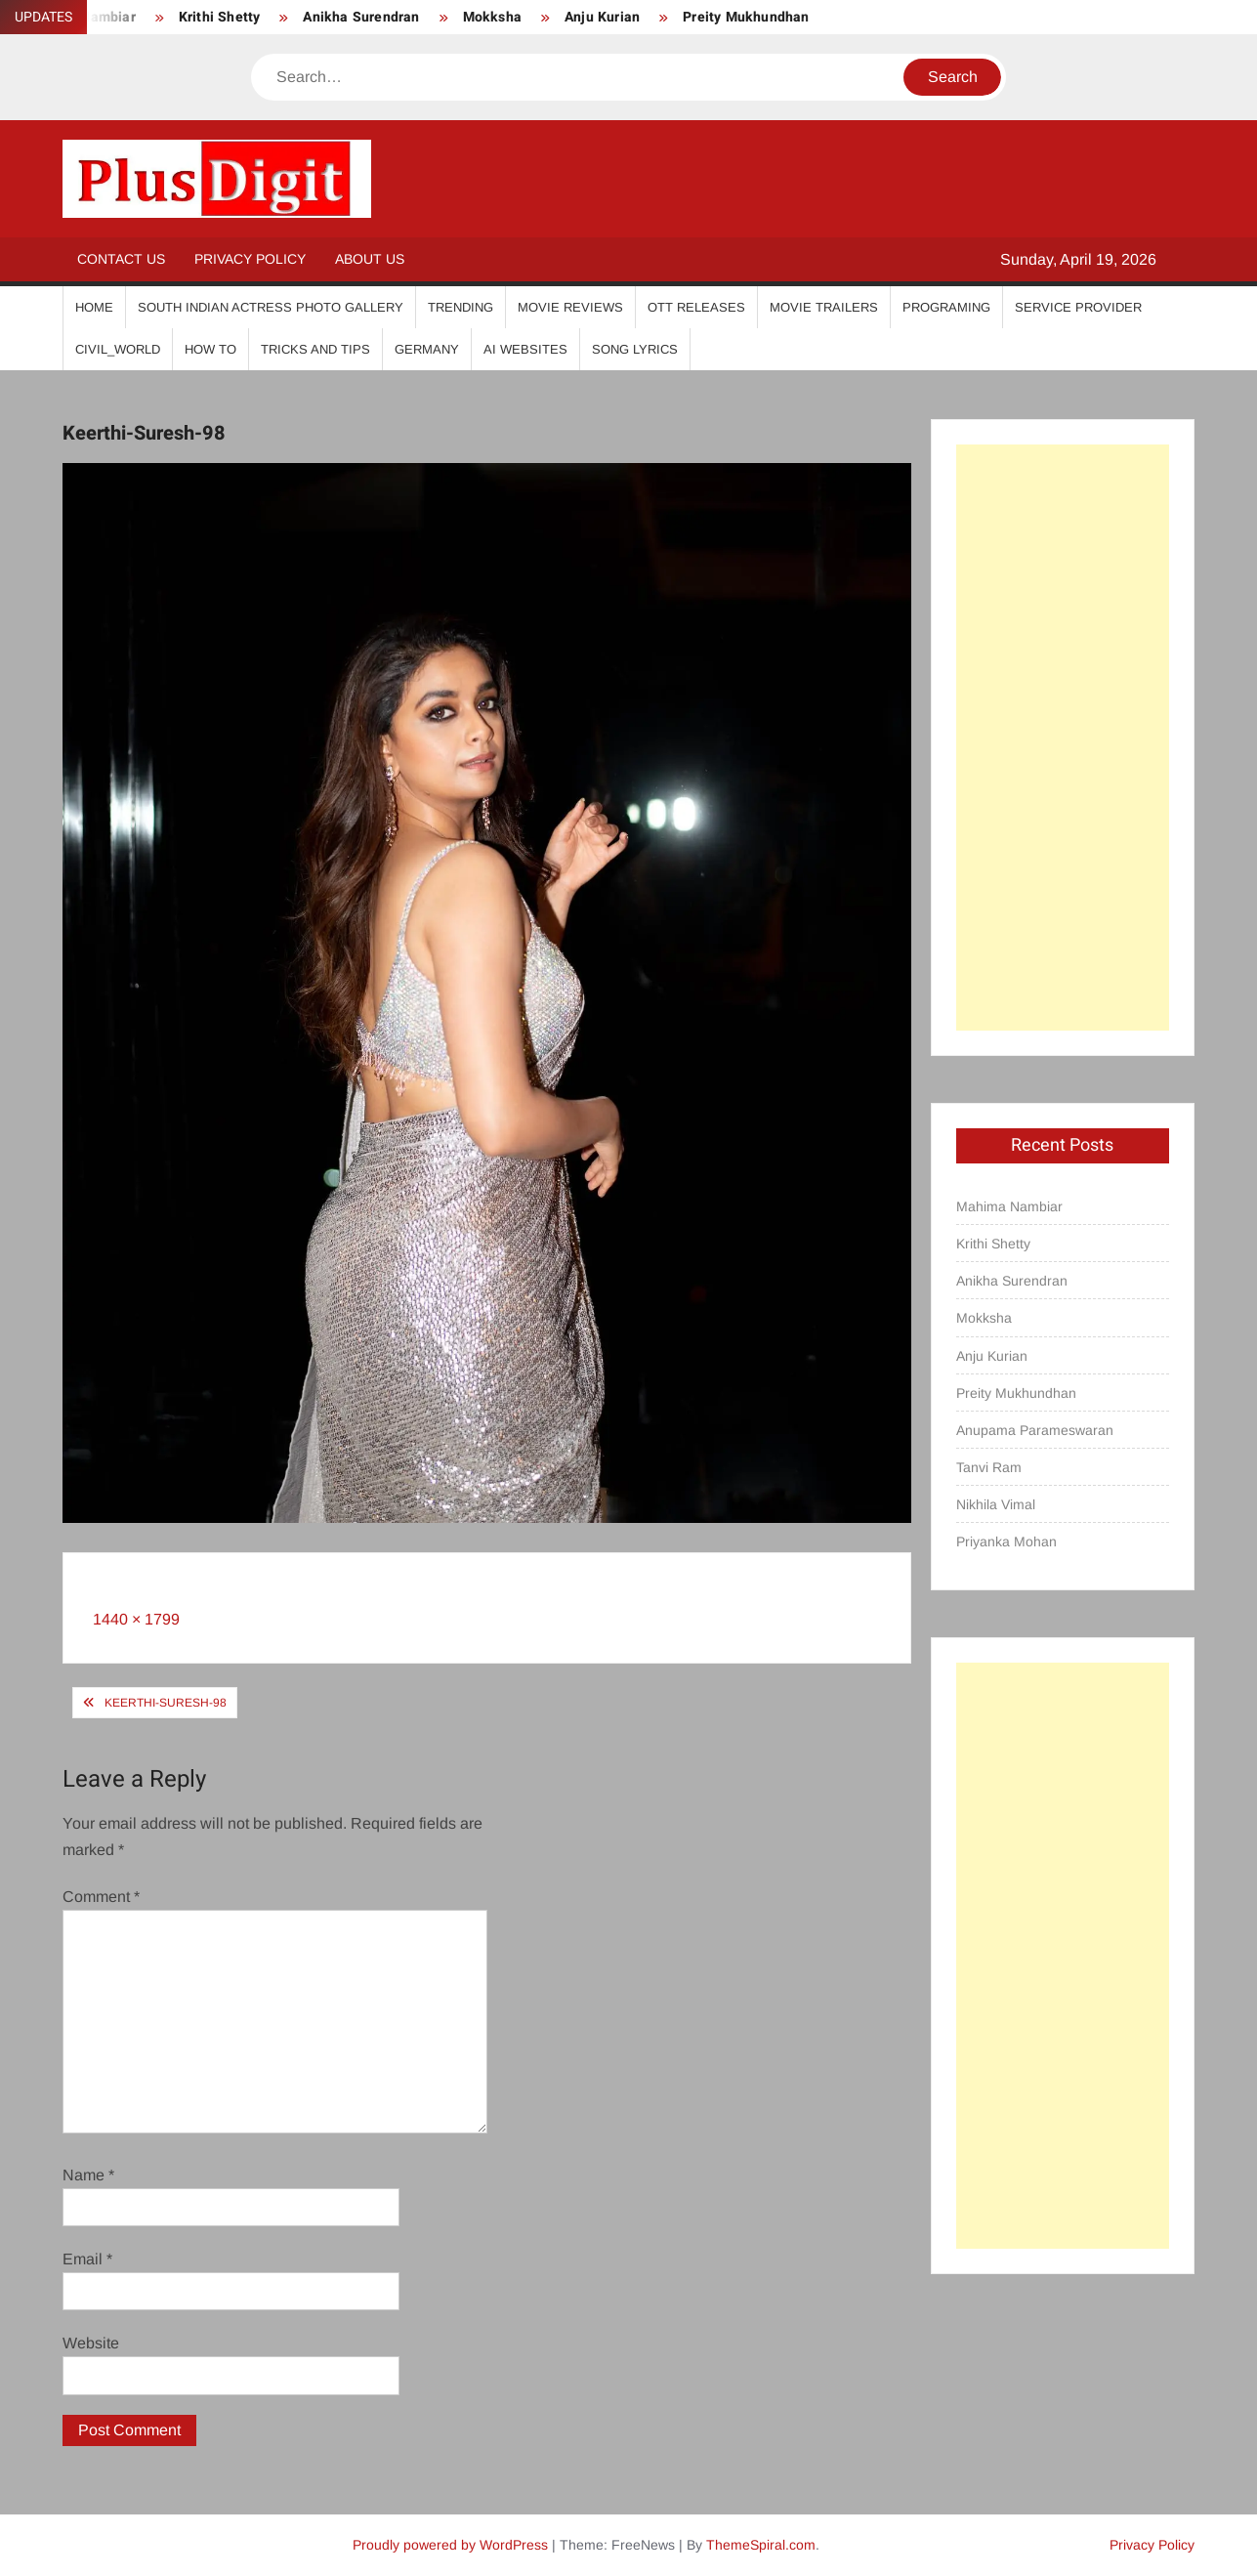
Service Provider (1078, 307)
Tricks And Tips (315, 349)
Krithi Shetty (220, 17)
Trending (460, 307)
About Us (369, 259)
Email (87, 2259)
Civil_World (117, 349)
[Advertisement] (1062, 737)
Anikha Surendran (361, 17)
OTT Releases (696, 307)
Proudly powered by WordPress (450, 2545)
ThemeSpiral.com (761, 2545)
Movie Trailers (824, 307)
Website (91, 2343)
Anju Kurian (602, 17)
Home (94, 307)
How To (210, 349)
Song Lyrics (635, 349)
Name (88, 2175)
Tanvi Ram (989, 1467)
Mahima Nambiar (1009, 1206)
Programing (946, 307)
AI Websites (525, 349)
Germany (427, 349)
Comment (101, 1896)
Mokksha (492, 17)
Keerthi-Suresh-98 (166, 1703)
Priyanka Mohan (1006, 1541)
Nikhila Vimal (995, 1504)
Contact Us (121, 259)
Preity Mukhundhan (746, 17)
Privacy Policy (250, 259)
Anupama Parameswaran (1034, 1430)
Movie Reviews (570, 307)
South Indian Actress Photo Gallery (270, 307)
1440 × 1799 (136, 1619)
